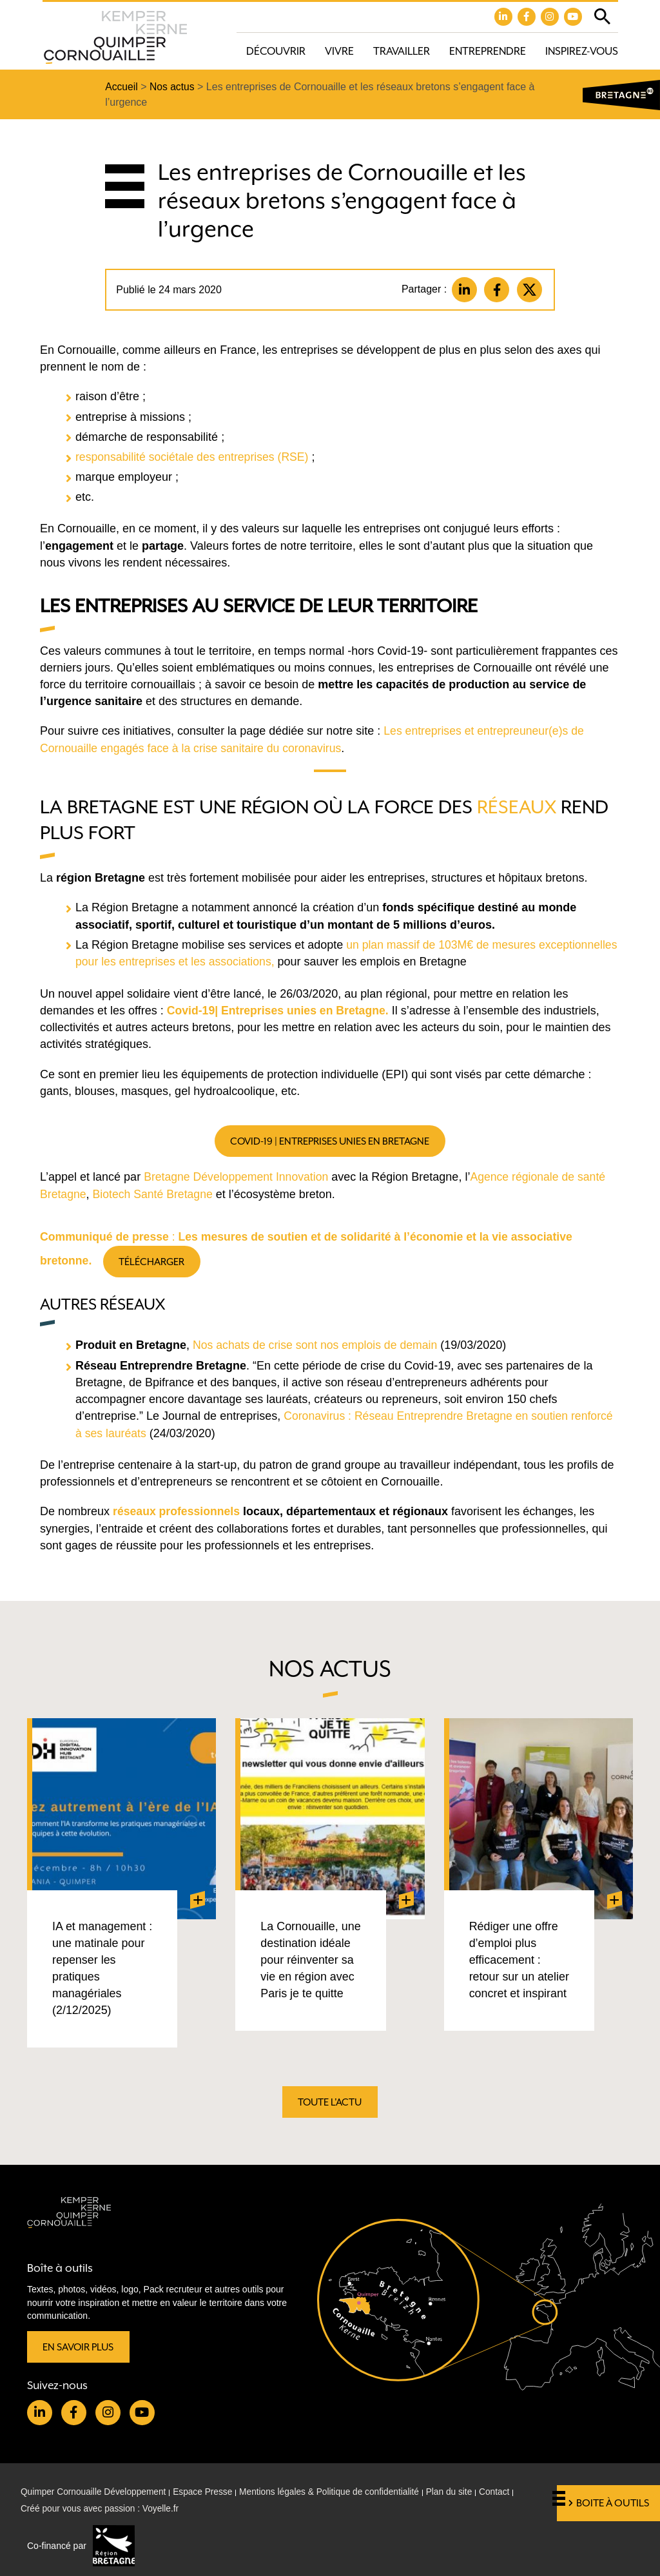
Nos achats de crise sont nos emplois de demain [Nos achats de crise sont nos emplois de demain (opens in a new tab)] (317, 1344)
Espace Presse (206, 2492)
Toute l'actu (330, 2102)
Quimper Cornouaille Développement (95, 2492)
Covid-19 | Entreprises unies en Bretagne (330, 1140)
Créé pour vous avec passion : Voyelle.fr (101, 2509)
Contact (504, 2492)
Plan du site (457, 2492)
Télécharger (154, 1260)
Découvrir (276, 51)
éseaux (522, 807)
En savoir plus (79, 2346)
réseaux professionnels (177, 1510)
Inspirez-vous (581, 51)
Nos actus (173, 87)
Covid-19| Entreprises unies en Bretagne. (280, 1009)
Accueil (122, 87)
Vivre (339, 51)
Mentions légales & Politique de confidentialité (336, 2492)
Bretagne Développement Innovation (238, 1176)
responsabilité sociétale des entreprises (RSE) (195, 456)
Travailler (401, 51)
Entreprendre (487, 51)
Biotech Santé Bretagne (154, 1192)
